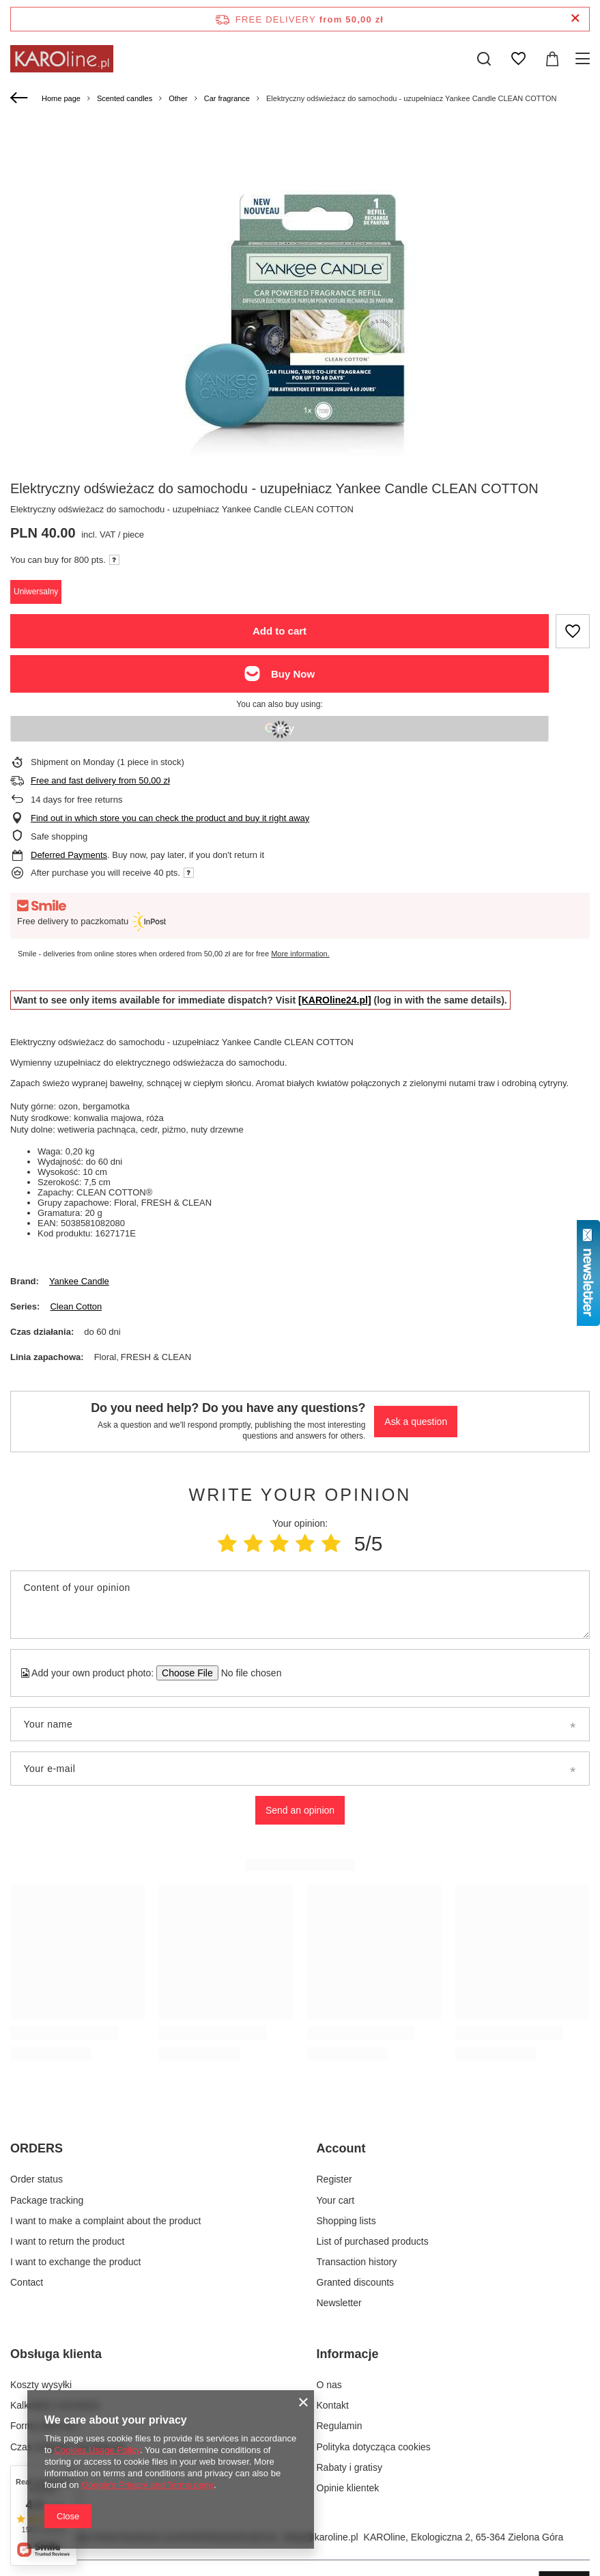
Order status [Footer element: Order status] (36, 2179)
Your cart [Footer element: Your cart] (336, 2200)
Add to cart (279, 631)
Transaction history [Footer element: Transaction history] (357, 2261)
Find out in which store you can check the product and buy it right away (170, 818)
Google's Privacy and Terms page (147, 2485)
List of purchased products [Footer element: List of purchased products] (373, 2241)
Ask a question (415, 1421)
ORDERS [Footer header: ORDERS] (36, 2148)
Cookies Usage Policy (96, 2450)
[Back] (21, 98)
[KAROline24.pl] (334, 1000)
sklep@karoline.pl (320, 2537)
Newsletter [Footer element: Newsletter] (339, 2302)
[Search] (484, 58)
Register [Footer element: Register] (334, 2179)
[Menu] (584, 58)
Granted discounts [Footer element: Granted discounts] (356, 2282)
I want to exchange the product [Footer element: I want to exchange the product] (75, 2261)
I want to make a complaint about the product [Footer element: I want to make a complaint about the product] (105, 2220)
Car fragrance (227, 98)
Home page (61, 98)
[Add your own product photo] (246, 1672)
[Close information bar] (575, 19)
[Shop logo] (61, 58)
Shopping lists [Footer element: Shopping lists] (346, 2220)
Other (178, 98)
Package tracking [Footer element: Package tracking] (46, 2200)
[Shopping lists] (518, 58)
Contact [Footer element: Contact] (26, 2282)
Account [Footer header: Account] (341, 2148)
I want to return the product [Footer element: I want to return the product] (67, 2241)
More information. (300, 954)
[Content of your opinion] (300, 1604)
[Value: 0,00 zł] (552, 58)
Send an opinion (300, 1810)
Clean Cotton (76, 1306)
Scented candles (124, 98)
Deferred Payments (69, 855)
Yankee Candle (79, 1281)
